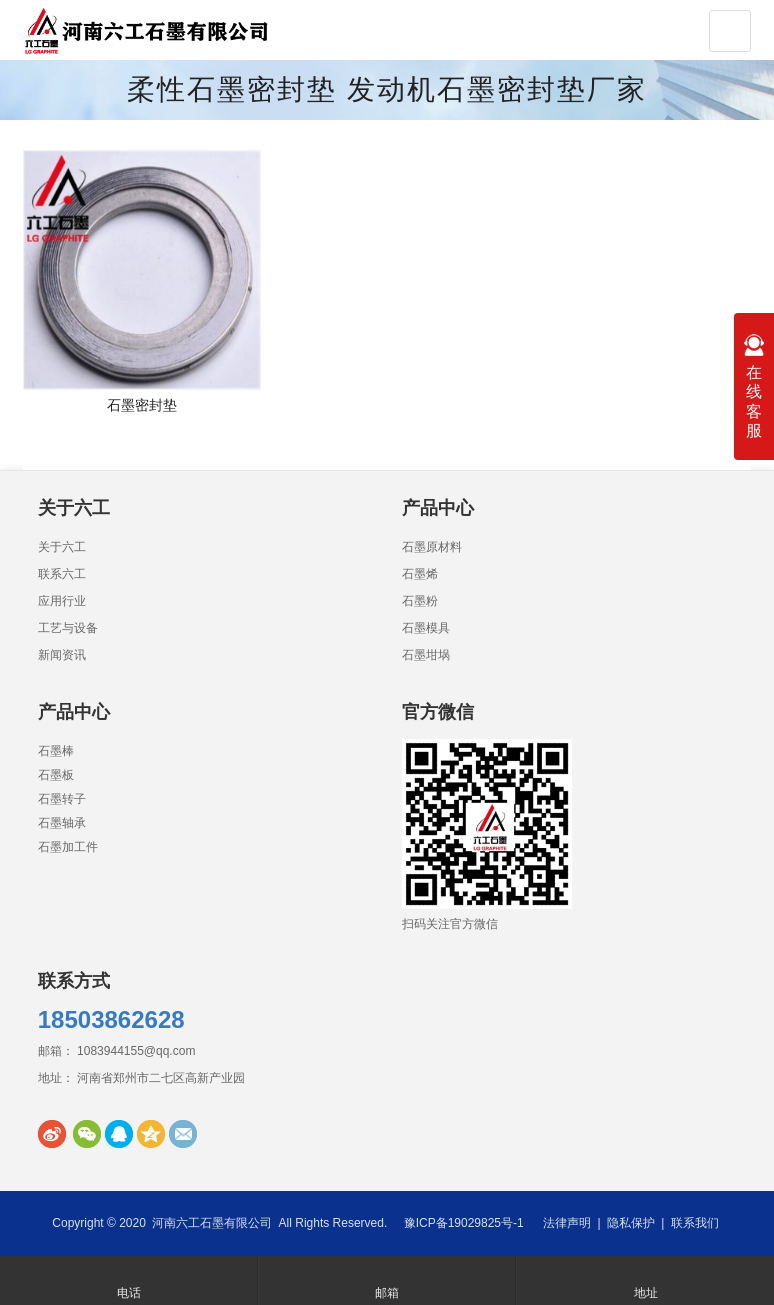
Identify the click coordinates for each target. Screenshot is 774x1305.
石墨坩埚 (426, 655)
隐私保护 (631, 1223)
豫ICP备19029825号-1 (464, 1223)
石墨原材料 (432, 547)
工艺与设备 (68, 628)
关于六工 (62, 547)
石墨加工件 (68, 847)
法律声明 (567, 1223)
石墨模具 (426, 628)
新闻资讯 (62, 655)
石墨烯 (420, 574)
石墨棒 (56, 751)
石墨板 (56, 775)
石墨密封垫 (142, 405)
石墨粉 (420, 601)
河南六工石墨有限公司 (212, 1223)
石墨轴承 (62, 823)
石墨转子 (62, 799)
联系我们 (695, 1223)
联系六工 (62, 574)
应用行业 (62, 601)
